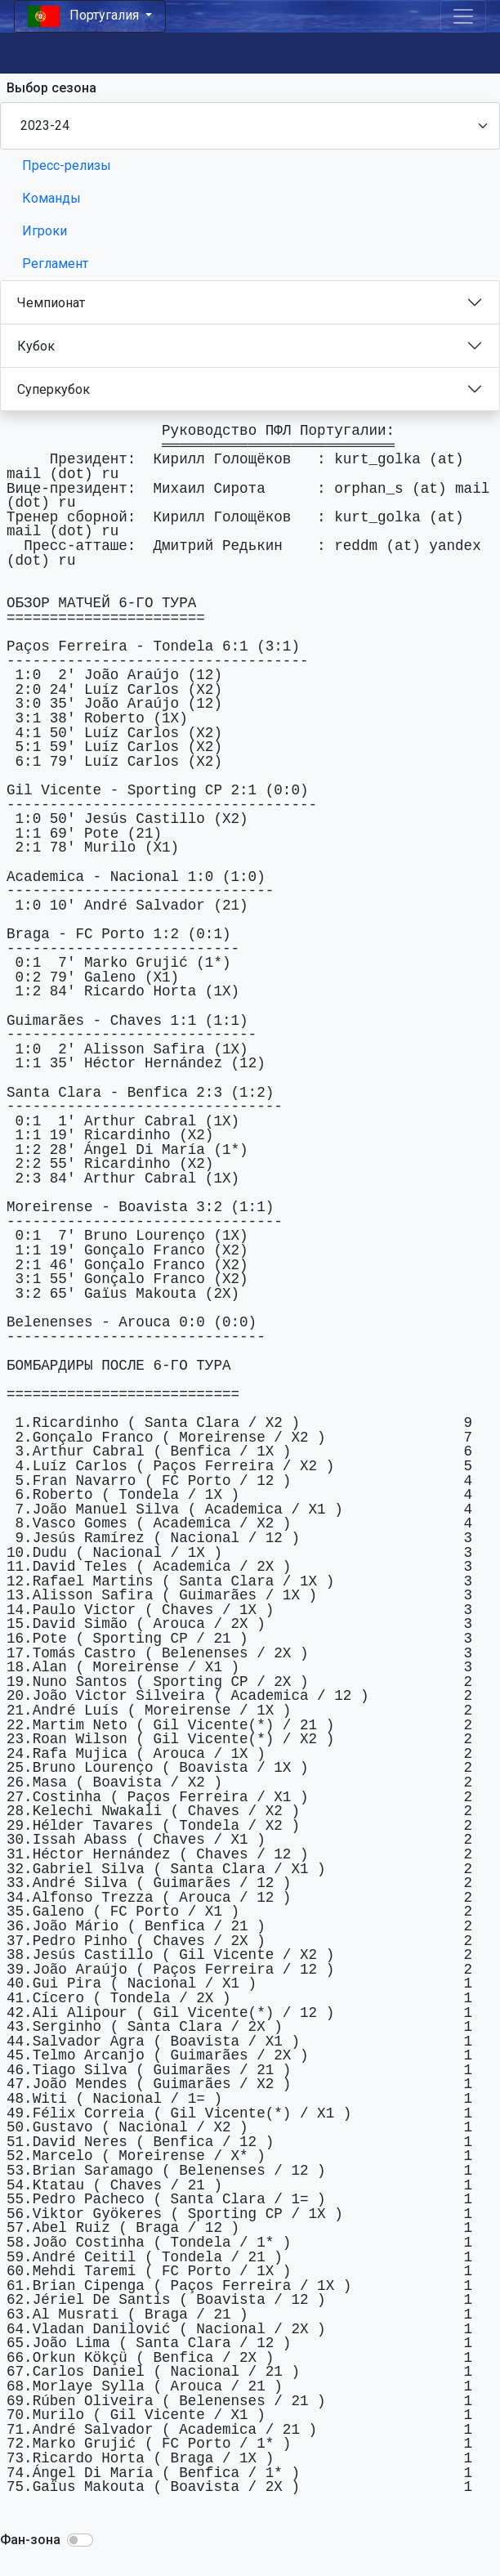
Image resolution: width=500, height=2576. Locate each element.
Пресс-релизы (66, 165)
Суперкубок (53, 389)
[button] (80, 2540)
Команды (51, 198)
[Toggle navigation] (463, 16)
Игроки (44, 231)
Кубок (36, 346)
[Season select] (250, 126)
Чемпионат (51, 303)
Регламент (55, 263)
